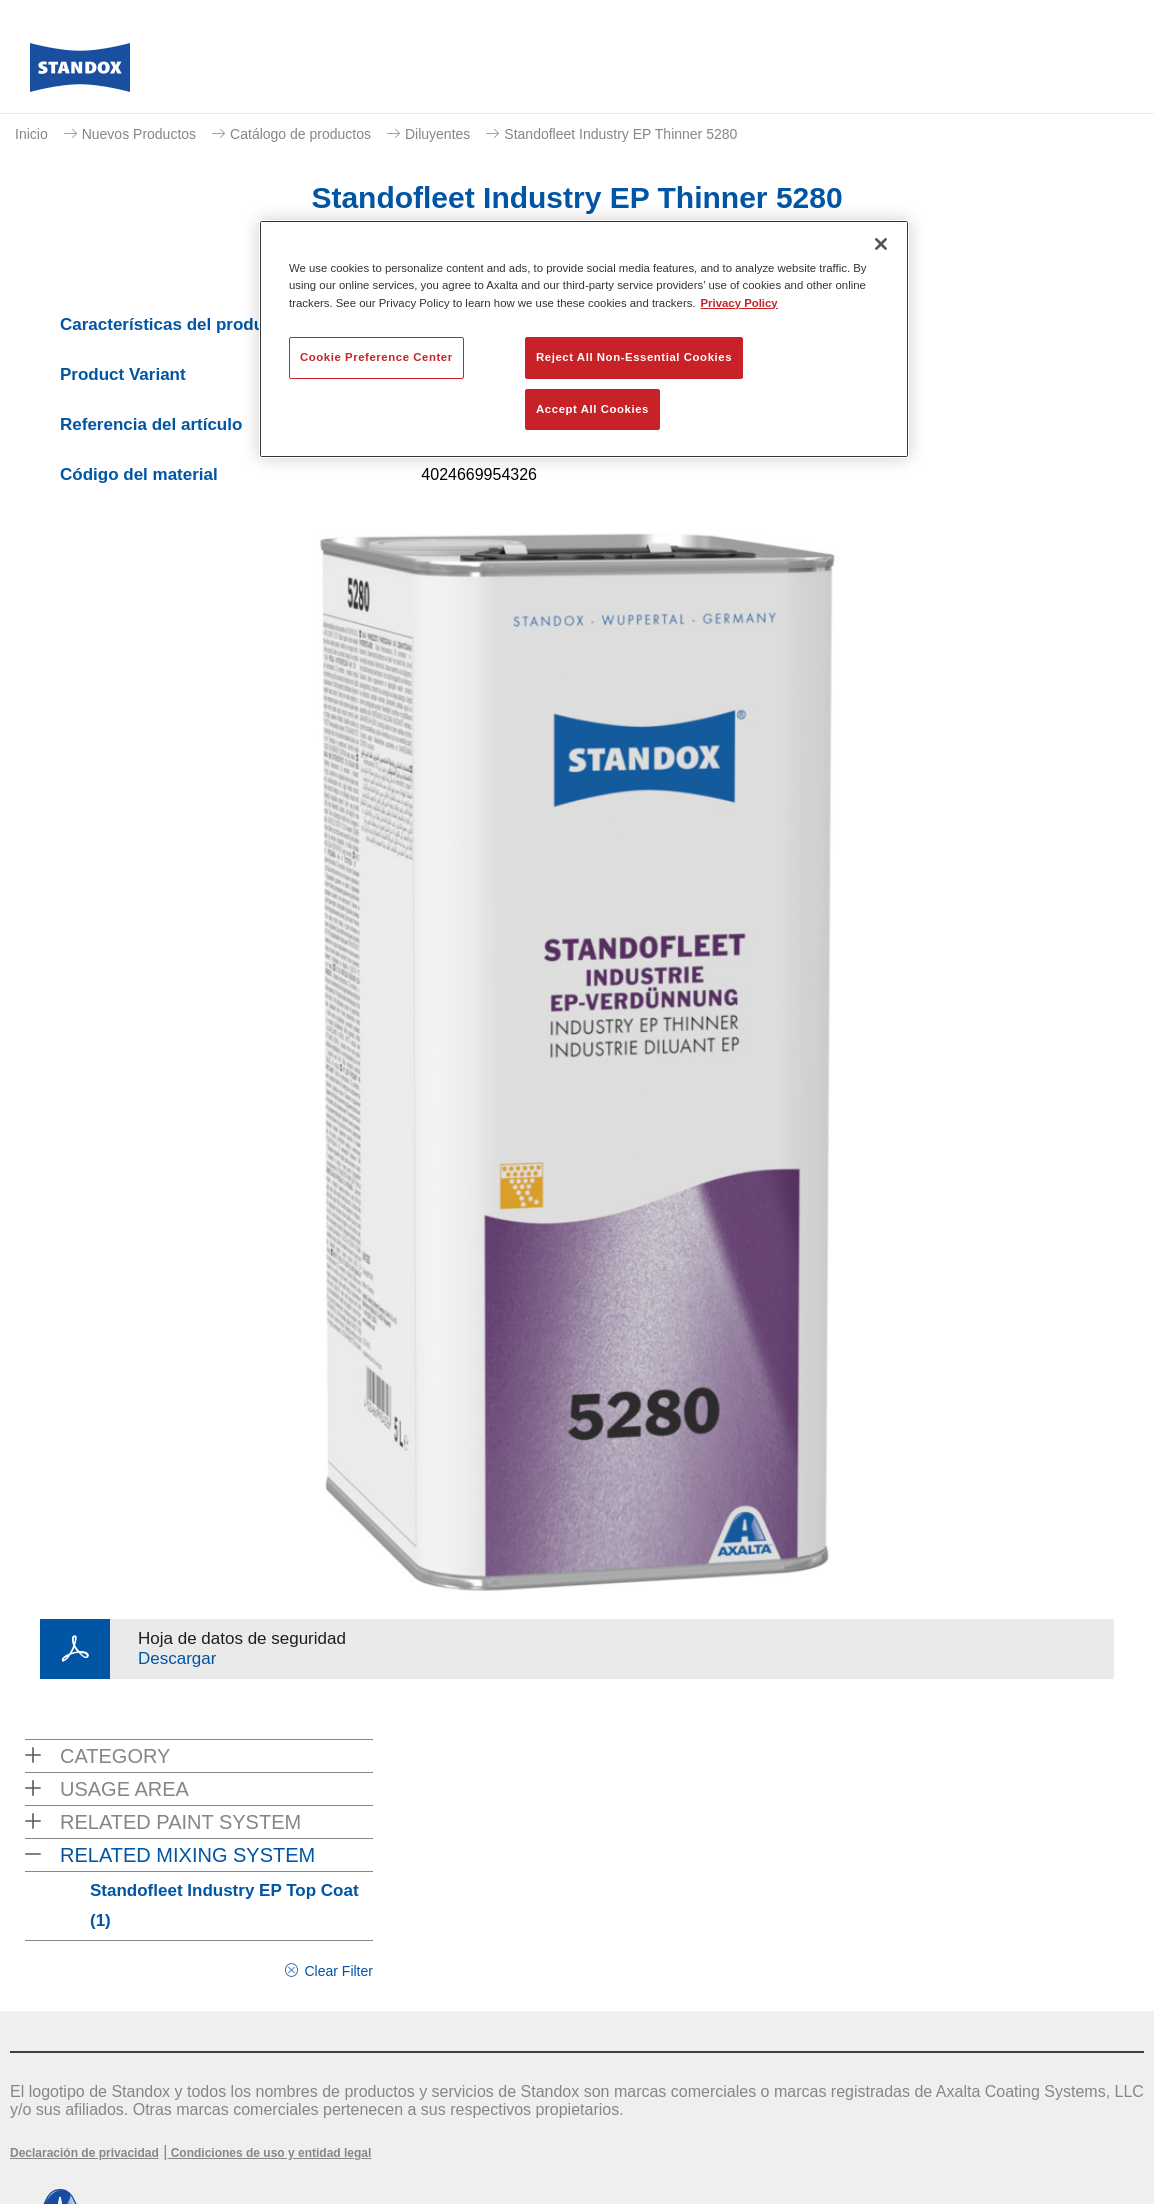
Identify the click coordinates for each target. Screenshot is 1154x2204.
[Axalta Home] (80, 73)
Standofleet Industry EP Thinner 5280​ (620, 134)
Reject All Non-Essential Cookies (634, 357)
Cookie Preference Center (376, 357)
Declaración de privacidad (84, 2153)
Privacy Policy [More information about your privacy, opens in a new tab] (739, 303)
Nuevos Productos (139, 134)
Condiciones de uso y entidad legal (269, 2153)
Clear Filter (338, 1971)
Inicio (31, 134)
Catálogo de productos (300, 134)
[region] (584, 339)
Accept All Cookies (592, 409)
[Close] (881, 244)
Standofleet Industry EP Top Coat (224, 1905)
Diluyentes (437, 134)
